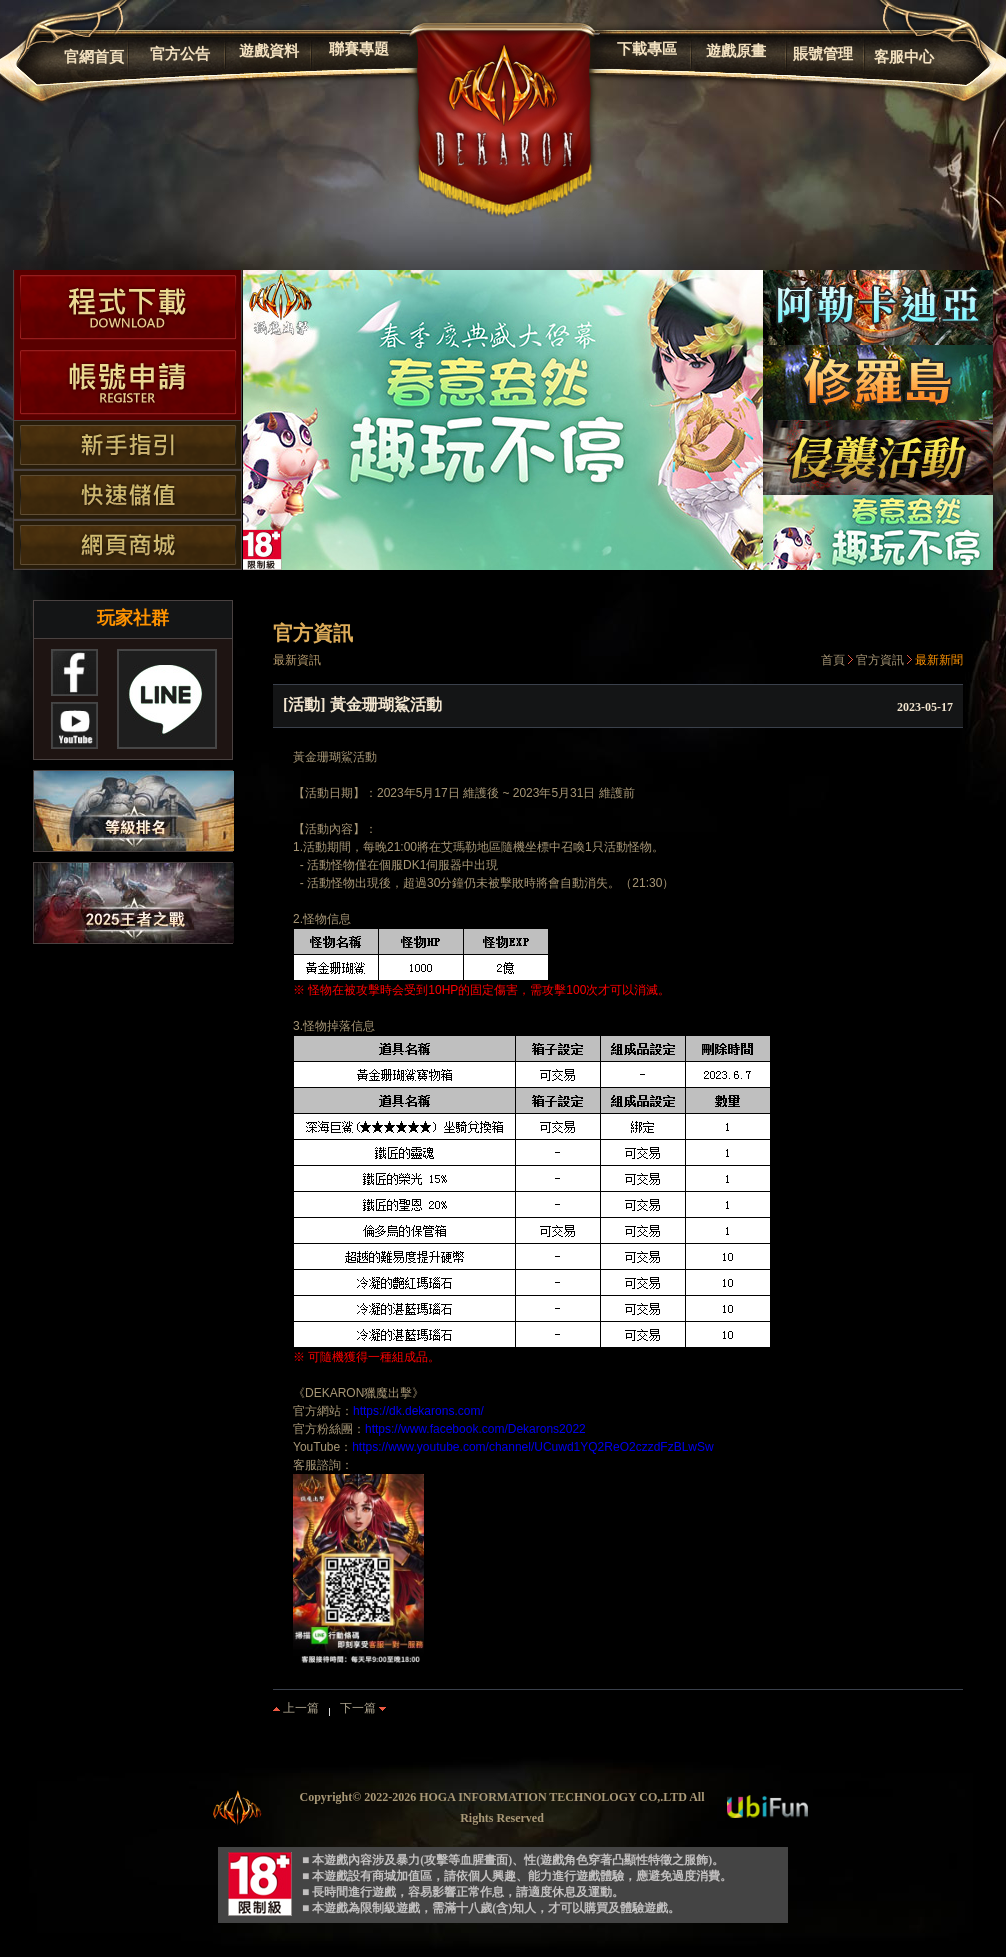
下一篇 (363, 1708)
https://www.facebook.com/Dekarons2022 (475, 1429)
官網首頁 (94, 57)
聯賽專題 (359, 49)
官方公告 (180, 54)
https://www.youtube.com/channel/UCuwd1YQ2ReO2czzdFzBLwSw (533, 1447)
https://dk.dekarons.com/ (418, 1411)
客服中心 (904, 57)
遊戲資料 (269, 51)
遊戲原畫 (736, 51)
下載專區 (647, 49)
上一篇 (296, 1708)
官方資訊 (880, 660)
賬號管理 (823, 54)
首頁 (833, 660)
